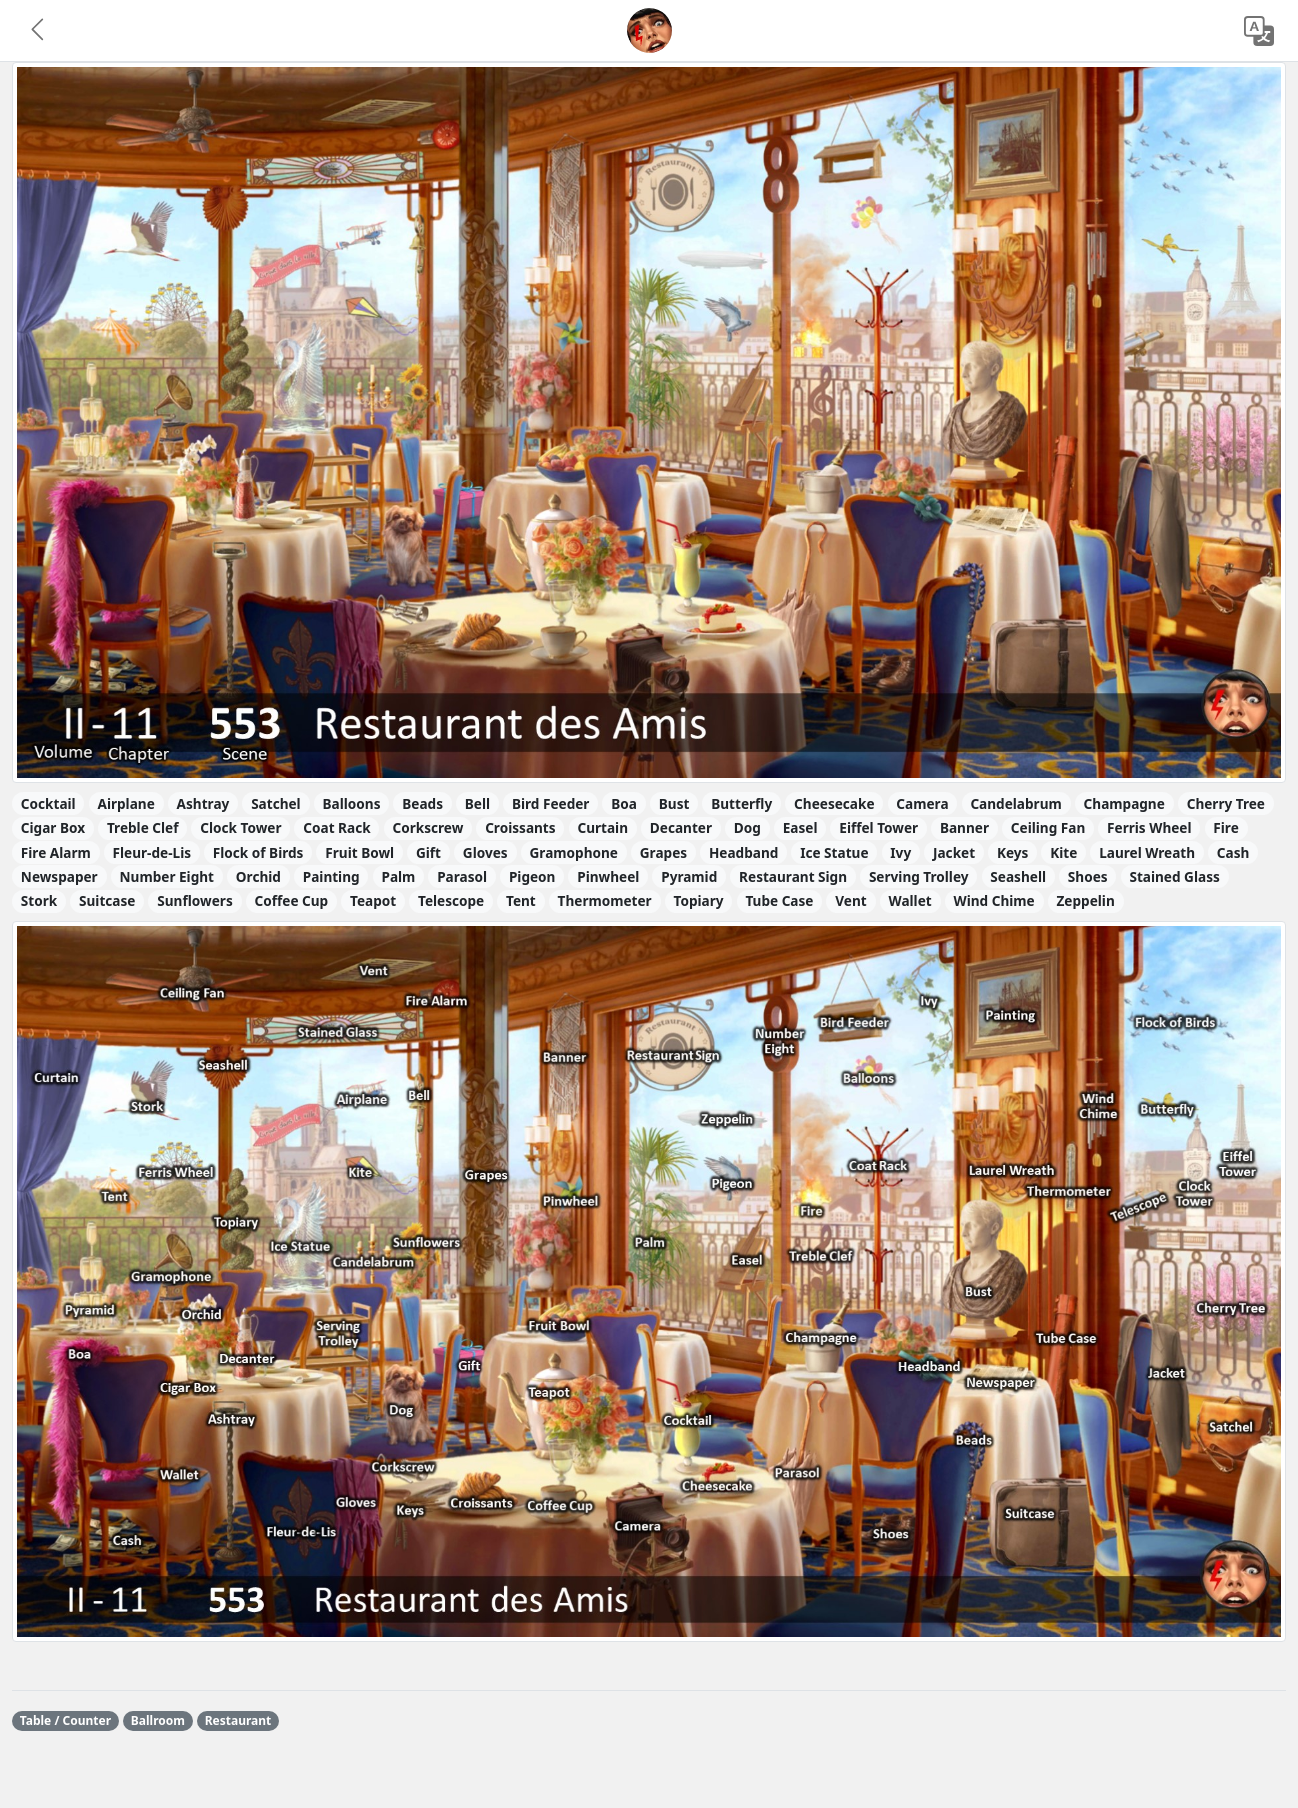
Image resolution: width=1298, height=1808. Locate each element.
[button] (39, 31)
